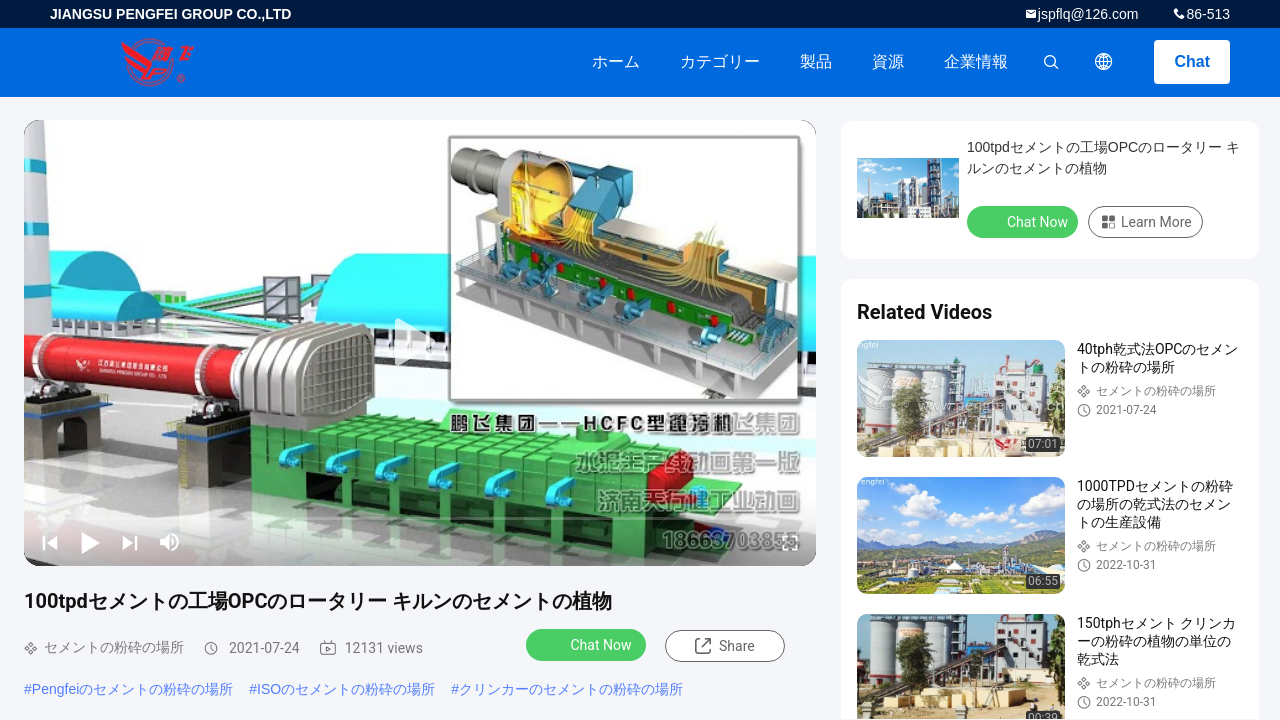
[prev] (50, 542)
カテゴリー (720, 61)
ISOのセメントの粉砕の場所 (346, 689)
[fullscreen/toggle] (790, 542)
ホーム (616, 61)
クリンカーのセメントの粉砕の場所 (571, 689)
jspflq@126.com (1088, 14)
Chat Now (588, 644)
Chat (1192, 61)
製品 (816, 61)
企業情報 (976, 61)
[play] (420, 343)
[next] (130, 542)
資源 (888, 61)
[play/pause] (90, 542)
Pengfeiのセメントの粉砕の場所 (132, 689)
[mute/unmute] (170, 542)
